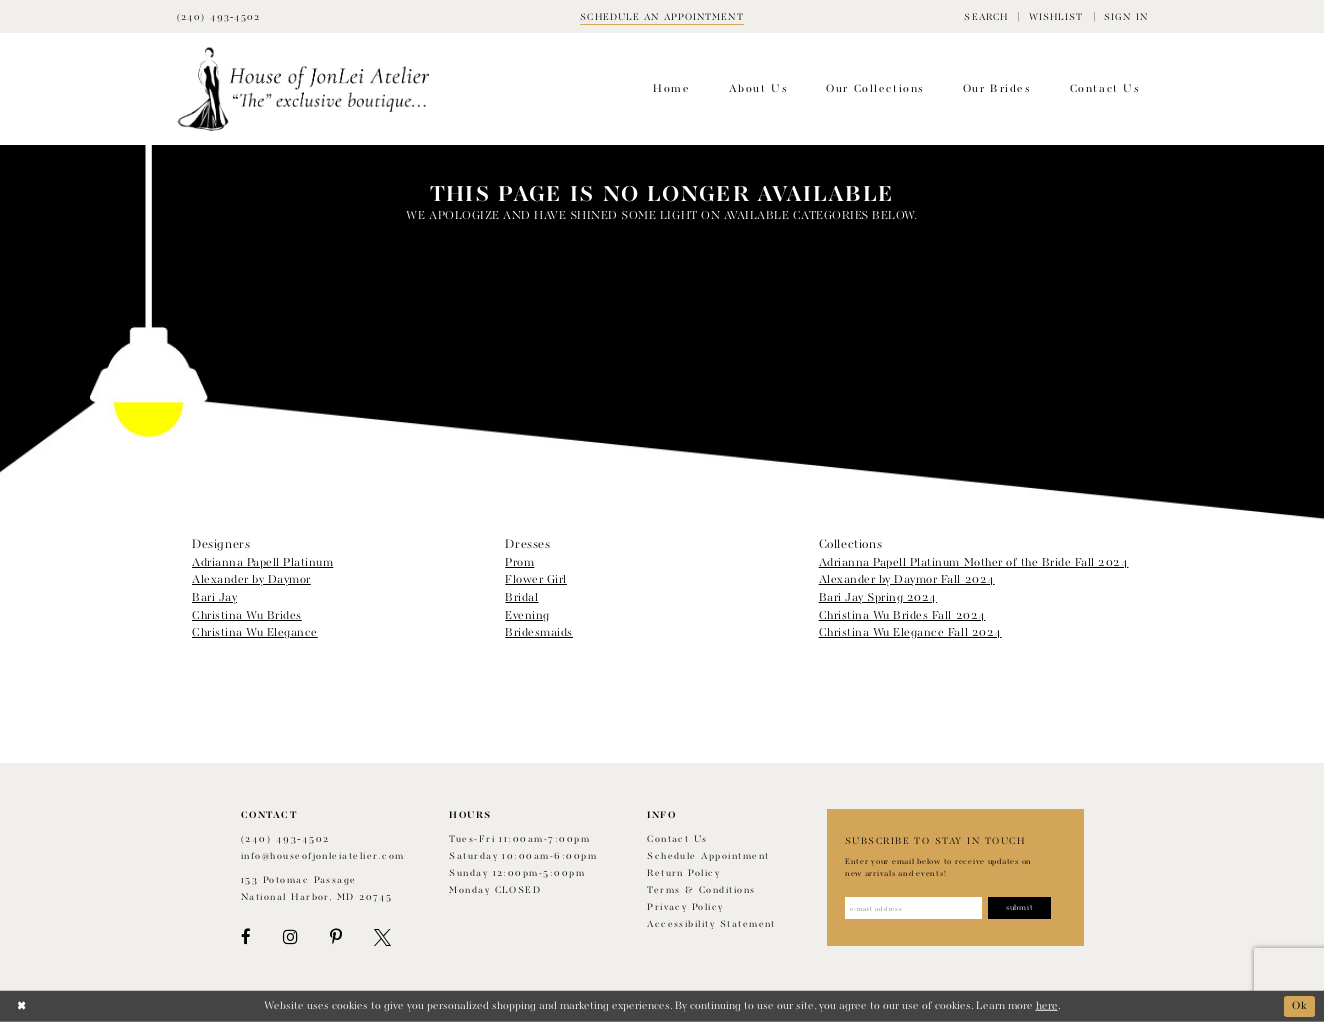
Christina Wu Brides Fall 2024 (902, 616)
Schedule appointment (708, 856)
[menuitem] (986, 16)
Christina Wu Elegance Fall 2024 (910, 633)
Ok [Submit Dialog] (1300, 1006)
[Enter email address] (913, 908)
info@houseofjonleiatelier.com (323, 856)
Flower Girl (536, 580)
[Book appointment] (662, 16)
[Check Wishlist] (1055, 16)
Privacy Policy (685, 907)
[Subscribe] (1019, 908)
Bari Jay (214, 598)
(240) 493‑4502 (285, 839)
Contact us (677, 839)
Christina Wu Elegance (255, 633)
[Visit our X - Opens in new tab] (382, 937)
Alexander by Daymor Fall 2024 (907, 580)
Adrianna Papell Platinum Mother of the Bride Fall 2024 (974, 563)
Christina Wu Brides (247, 616)
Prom (519, 563)
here (1047, 1006)
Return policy (683, 873)
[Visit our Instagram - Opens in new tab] (290, 937)
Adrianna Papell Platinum (262, 563)
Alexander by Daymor (251, 580)
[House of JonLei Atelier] (303, 89)
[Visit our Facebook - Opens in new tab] (246, 937)
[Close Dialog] (21, 1007)
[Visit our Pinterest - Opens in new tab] (336, 937)
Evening (527, 616)
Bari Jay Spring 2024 (878, 598)
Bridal (521, 598)
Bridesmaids (539, 633)
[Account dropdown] (1126, 16)
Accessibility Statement (711, 924)
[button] (986, 16)
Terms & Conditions (701, 890)
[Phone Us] (219, 16)
